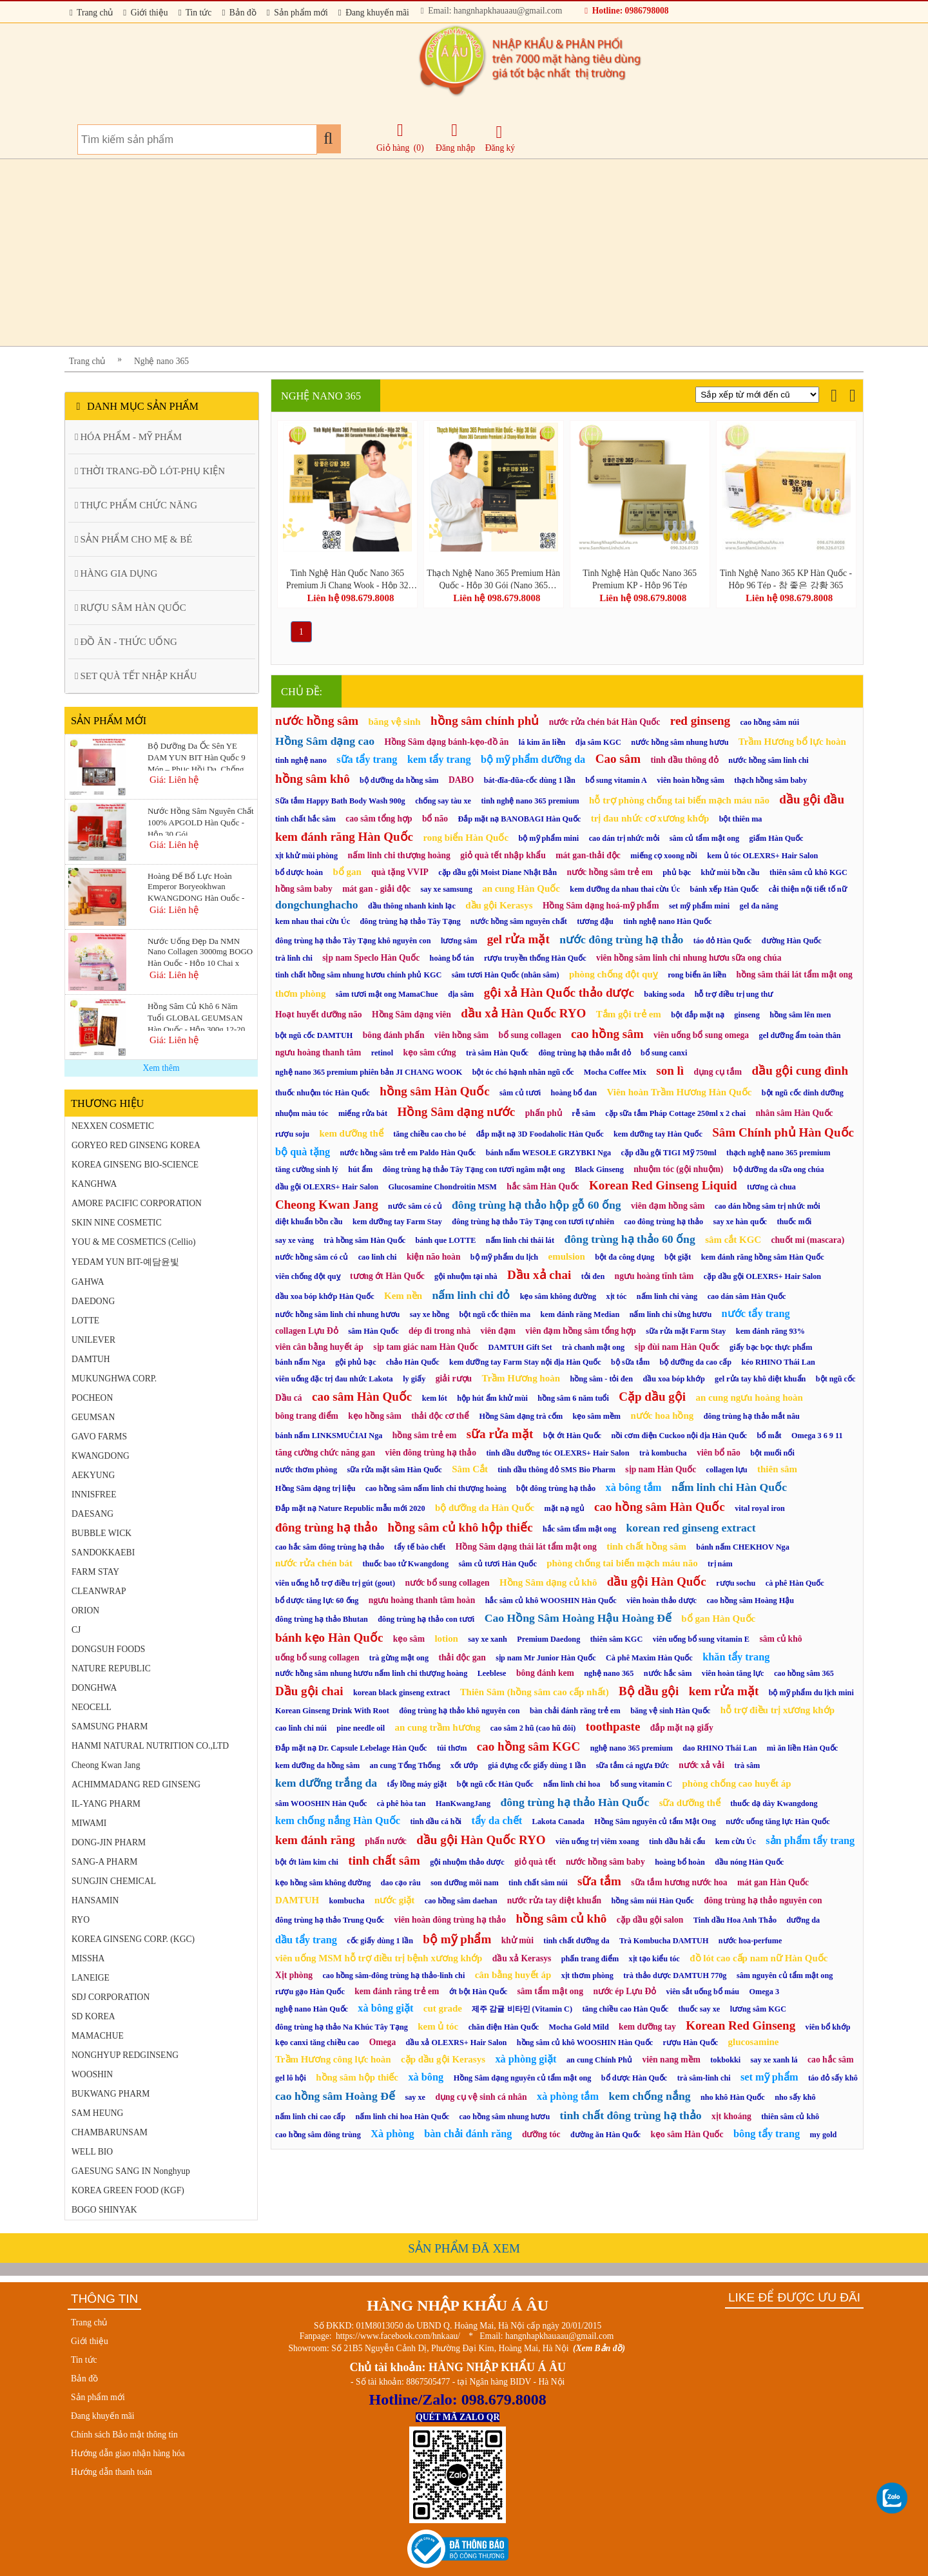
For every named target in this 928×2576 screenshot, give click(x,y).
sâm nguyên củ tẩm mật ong (785, 1975)
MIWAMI (89, 1823)
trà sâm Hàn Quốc (497, 1052)
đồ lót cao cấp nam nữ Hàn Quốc (758, 1958)
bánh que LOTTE (445, 1240)
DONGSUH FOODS (108, 1649)
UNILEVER (93, 1340)
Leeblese (492, 1673)
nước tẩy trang (756, 1313)
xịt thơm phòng (587, 1975)
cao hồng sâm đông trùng (318, 2134)
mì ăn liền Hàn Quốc (802, 1748)
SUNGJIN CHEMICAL (114, 1881)
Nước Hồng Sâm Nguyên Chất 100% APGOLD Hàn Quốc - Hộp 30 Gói (201, 821)
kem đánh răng (315, 1840)
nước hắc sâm (668, 1673)
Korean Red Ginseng (740, 2025)
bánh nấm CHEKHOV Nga (742, 1547)
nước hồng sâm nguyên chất (518, 921)
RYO (81, 1920)
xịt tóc (616, 1296)
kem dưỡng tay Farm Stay (397, 1221)
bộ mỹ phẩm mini (548, 838)
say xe (415, 2097)
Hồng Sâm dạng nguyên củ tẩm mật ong (523, 2077)
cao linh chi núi (301, 1728)
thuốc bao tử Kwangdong (405, 1563)
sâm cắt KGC (733, 1240)
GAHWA (88, 1282)
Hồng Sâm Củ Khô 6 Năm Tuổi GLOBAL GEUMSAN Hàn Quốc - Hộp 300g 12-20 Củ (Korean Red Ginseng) (196, 1016)
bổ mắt (769, 1435)
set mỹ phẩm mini (699, 905)
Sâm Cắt (470, 1469)
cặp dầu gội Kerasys (443, 2059)
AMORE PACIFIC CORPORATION (137, 1203)
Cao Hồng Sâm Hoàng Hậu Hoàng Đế (578, 1617)
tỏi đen (593, 1276)
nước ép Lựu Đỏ (624, 1991)
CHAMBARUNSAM (110, 2132)
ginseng (746, 1014)
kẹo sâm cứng (429, 1052)
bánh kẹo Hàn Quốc (329, 1637)
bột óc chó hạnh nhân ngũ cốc (523, 1072)
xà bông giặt (385, 2008)
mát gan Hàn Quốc (773, 1882)
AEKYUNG (93, 1475)
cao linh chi (377, 1257)
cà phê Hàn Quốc (795, 1583)
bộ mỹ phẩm (457, 1939)
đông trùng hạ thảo (326, 1527)
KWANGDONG (101, 1456)
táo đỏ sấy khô (833, 2077)
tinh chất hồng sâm (646, 1546)
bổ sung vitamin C (641, 1784)
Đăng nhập (455, 137)
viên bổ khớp (828, 2027)
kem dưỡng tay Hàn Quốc (658, 1134)
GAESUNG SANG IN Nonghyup (131, 2171)
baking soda (664, 994)
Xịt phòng (294, 1975)
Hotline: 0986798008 (626, 10)
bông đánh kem (545, 1673)
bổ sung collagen (530, 1035)
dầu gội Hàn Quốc (656, 1581)
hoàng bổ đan (574, 1092)
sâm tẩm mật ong (550, 1991)
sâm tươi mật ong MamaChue (387, 994)
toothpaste (613, 1726)
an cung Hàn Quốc (521, 888)
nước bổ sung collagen (447, 1583)
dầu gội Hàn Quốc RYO (480, 1840)
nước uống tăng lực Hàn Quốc (777, 1821)
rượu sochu (735, 1583)
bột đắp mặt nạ (697, 1014)
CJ (76, 1630)
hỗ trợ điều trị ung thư (734, 994)
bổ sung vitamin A (616, 780)
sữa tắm (599, 1881)
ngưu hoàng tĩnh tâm (654, 1276)
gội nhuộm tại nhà (466, 1276)
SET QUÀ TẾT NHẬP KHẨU (136, 676)
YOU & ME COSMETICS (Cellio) (134, 1242)
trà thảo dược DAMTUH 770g (674, 1975)
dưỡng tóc (541, 2134)
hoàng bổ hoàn (680, 1862)
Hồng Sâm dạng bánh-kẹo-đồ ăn (446, 742)
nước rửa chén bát (314, 1563)
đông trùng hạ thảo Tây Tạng (410, 921)
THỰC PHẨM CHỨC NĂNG (136, 505)
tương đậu (595, 921)
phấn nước (386, 1841)
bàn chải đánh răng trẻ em (575, 1710)
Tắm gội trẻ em (628, 1014)
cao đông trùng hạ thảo (663, 1221)
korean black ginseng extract (401, 1692)
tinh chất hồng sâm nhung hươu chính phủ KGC (358, 974)
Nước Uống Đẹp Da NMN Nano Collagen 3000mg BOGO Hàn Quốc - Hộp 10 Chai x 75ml (200, 951)
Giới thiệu (145, 12)
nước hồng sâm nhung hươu (679, 742)
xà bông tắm (634, 1487)
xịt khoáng (731, 2116)
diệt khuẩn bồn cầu (309, 1221)
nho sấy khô (795, 2097)
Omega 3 (764, 1991)
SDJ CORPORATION (111, 1997)
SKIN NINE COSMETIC (117, 1222)
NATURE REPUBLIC (111, 1668)
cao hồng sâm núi (769, 722)
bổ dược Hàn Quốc (634, 2077)
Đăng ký (500, 138)
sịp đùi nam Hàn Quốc (676, 1347)
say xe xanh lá (774, 2059)
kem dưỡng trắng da (326, 1782)
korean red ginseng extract (691, 1527)
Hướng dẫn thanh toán (111, 2472)
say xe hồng (429, 1314)
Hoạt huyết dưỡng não (318, 1014)
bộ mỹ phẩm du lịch (504, 1257)
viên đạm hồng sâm (668, 1206)
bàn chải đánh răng (468, 2134)
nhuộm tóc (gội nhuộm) (678, 1169)
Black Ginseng (599, 1169)
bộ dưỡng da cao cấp (696, 1362)
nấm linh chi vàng (667, 1296)
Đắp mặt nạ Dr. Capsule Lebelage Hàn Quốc (351, 1748)
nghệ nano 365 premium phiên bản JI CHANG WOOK (368, 1072)
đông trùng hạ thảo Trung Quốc (329, 1920)
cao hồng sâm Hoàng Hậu (750, 1600)
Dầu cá (288, 1398)
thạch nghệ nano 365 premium (778, 1152)
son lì (670, 1070)
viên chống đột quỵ (307, 1276)
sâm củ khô (780, 1639)
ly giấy (414, 1378)
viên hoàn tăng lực (733, 1673)
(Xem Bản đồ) (599, 2348)
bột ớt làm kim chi (306, 1862)
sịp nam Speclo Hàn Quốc (371, 958)
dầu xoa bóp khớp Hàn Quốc (324, 1296)
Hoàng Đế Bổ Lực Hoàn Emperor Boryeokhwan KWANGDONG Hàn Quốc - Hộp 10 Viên (196, 886)
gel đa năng (759, 905)
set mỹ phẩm (769, 2077)
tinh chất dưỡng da (576, 1940)
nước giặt (394, 1900)
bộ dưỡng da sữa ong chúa (778, 1169)
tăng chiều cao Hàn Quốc (625, 2009)
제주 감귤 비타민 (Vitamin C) (522, 2009)
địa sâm (461, 994)
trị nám (720, 1563)
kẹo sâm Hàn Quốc (686, 2134)
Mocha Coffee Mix (615, 1072)
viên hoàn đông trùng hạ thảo (450, 1920)
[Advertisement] (451, 252)
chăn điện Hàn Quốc (504, 2027)
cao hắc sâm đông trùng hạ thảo (329, 1547)
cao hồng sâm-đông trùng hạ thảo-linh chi (393, 1975)
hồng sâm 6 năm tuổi (573, 1398)
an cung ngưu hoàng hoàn (749, 1397)
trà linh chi (294, 958)
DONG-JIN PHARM (109, 1842)
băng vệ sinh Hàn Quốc (670, 1710)
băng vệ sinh (394, 721)
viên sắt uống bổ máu (702, 1991)
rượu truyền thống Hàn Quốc (535, 958)
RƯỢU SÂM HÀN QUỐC (130, 607)
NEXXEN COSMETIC (113, 1126)
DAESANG (92, 1514)
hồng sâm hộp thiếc (357, 2077)
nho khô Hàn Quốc (733, 2097)
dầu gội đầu (811, 799)
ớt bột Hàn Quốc (478, 1991)
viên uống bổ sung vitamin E (701, 1639)
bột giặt (677, 1257)
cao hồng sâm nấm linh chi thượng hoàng (436, 1488)
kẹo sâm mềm (597, 1416)
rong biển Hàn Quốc (465, 837)
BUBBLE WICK (101, 1533)
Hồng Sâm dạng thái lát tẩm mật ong (526, 1547)
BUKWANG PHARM (111, 2094)
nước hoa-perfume (750, 1940)
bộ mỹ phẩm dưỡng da (533, 759)
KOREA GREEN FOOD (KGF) (128, 2190)
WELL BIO (92, 2152)
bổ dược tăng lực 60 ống (316, 1600)
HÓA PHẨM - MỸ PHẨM (128, 437)
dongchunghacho (316, 904)
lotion (446, 1638)
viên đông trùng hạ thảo (430, 1452)
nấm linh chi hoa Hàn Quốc (403, 2116)
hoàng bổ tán (452, 958)
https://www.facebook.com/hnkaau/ (398, 2336)
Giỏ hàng (392, 148)
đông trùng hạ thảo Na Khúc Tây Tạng (341, 2027)
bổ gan (347, 872)
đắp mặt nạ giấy (681, 1728)
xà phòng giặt (525, 2059)
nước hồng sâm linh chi (768, 760)
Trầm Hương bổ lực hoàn (792, 741)
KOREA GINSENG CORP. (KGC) (133, 1939)
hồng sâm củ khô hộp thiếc (459, 1527)
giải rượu (454, 1378)
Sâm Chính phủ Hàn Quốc (783, 1132)
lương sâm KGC (758, 2009)
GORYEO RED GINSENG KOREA (136, 1145)
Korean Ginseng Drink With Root (332, 1710)
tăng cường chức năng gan (325, 1452)
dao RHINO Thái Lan (719, 1748)
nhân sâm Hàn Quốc (794, 1113)
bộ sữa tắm (630, 1362)
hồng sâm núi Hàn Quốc (653, 1900)
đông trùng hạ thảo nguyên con (763, 1900)
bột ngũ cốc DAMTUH (314, 1035)
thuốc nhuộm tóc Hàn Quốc (322, 1092)
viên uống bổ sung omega (701, 1035)
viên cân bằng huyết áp (319, 1347)
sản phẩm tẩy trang (810, 1840)
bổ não (435, 818)
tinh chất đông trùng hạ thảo (631, 2115)
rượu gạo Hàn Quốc (310, 1991)
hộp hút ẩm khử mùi (492, 1398)
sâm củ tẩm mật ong (704, 838)
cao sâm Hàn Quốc (362, 1396)
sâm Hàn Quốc (373, 1331)
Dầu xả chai (539, 1275)
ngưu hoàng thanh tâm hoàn (422, 1600)
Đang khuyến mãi (373, 12)
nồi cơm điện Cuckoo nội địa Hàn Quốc (679, 1435)
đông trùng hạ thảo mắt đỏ (584, 1052)
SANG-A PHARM (104, 1862)
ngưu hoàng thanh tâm (318, 1052)
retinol (382, 1052)
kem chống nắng (649, 2096)
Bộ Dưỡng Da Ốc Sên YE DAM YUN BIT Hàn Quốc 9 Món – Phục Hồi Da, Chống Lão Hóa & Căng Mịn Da (197, 756)
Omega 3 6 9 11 (817, 1435)
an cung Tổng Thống (405, 1765)
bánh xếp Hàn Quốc (724, 889)
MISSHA (88, 1958)
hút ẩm (360, 1169)
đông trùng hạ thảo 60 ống (629, 1239)
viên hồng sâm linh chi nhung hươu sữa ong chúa (688, 958)
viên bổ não (718, 1452)
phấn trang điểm (590, 1958)
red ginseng (700, 720)
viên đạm (498, 1331)
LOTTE (85, 1320)
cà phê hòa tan (401, 1803)
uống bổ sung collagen (317, 1657)
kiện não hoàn (434, 1257)
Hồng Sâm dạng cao (324, 741)
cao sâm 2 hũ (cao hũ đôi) (533, 1728)
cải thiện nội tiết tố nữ (808, 889)
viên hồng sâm (461, 1035)
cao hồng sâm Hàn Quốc (659, 1507)
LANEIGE (91, 1978)
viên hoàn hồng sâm (690, 780)
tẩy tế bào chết (420, 1547)
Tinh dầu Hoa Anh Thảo (735, 1920)
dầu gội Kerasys (498, 905)
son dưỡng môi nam (464, 1882)
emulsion (566, 1256)
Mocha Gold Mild (579, 2027)
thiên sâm (777, 1469)
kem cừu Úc (735, 1841)
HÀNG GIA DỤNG (116, 573)
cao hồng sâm (607, 1034)
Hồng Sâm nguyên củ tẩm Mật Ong (655, 1821)
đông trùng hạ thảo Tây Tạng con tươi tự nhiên (533, 1221)
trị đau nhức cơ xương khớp (650, 818)
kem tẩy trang (439, 759)
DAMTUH (91, 1359)
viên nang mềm (672, 2059)
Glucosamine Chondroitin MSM (443, 1186)
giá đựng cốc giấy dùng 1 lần (537, 1765)
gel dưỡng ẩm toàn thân (800, 1035)
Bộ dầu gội (649, 1691)
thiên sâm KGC (616, 1639)
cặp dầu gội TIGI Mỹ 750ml (669, 1152)
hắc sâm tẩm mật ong (579, 1528)
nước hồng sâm (316, 720)
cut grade (442, 2008)
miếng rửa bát (362, 1113)
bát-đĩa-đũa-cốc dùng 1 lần (529, 780)
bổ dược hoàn (299, 872)
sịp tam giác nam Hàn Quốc (425, 1347)
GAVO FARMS (99, 1436)
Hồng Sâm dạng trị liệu (315, 1488)
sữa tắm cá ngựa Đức (632, 1765)
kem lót (434, 1398)
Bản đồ (239, 12)
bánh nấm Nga (300, 1362)
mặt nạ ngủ (565, 1508)
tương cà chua (771, 1186)
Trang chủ (91, 12)
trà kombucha (663, 1452)
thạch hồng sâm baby (770, 780)
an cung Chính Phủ (599, 2059)
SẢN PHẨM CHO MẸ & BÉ (133, 539)
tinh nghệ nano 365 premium (530, 800)
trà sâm (747, 1765)
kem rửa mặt (724, 1691)
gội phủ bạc (355, 1362)
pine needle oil (360, 1728)
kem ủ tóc (438, 2026)
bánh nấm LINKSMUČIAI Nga (328, 1435)
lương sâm (459, 940)
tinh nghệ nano (301, 760)
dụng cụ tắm (718, 1072)
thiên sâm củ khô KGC (808, 872)
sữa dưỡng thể (689, 1803)
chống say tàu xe (443, 800)
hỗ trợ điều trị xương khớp (777, 1710)
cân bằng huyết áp (513, 1975)
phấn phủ (543, 1113)
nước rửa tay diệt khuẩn (554, 1900)
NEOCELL (91, 1707)
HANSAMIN (95, 1900)
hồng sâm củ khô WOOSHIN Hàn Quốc (585, 2042)
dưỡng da (803, 1920)
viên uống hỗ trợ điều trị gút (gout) (335, 1583)
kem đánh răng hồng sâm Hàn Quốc (762, 1257)
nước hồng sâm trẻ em (609, 872)
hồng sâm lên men (800, 1014)
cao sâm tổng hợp (378, 818)
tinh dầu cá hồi (435, 1821)
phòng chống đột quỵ (613, 974)
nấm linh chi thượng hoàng (398, 855)
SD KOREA (93, 2016)
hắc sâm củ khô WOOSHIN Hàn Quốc (551, 1600)
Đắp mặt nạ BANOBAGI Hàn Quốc (519, 818)
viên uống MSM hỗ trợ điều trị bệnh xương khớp (378, 1958)
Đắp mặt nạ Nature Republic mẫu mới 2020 (350, 1508)
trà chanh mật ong (593, 1347)
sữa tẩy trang (366, 759)
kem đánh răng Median (580, 1314)
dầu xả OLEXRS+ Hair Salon (456, 2042)
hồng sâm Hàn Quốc (434, 1091)
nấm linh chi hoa (571, 1784)
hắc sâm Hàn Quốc (543, 1186)
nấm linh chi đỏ (471, 1295)
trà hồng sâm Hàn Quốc (364, 1240)
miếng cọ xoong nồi (663, 855)
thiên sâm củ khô (790, 2116)
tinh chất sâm (384, 1860)
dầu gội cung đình (800, 1070)
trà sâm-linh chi (704, 2077)
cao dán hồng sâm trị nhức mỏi (767, 1206)
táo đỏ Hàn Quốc (722, 940)
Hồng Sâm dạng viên (411, 1014)
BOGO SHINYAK (104, 2210)
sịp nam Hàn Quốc (660, 1469)
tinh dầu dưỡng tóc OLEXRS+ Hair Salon (557, 1452)
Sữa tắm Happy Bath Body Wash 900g (340, 800)
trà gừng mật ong (399, 1657)
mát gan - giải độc (376, 889)
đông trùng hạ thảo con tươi (426, 1619)
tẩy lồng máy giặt (417, 1784)
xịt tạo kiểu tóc (654, 1958)
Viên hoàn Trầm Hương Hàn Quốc (679, 1092)
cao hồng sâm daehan (461, 1900)
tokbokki (725, 2059)
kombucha (347, 1900)
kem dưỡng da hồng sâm (317, 1765)
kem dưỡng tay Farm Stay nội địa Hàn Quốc (525, 1362)
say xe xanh (487, 1639)
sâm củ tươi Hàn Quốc (497, 1563)
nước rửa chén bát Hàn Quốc (605, 722)
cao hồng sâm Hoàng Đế (335, 2096)
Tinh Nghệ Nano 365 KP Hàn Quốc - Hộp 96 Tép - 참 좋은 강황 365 (786, 578)
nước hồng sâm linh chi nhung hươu (337, 1314)
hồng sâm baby (304, 889)
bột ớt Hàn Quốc (572, 1435)
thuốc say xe (699, 2009)
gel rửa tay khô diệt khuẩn (760, 1378)
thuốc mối (794, 1221)
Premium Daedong (548, 1639)
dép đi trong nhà (439, 1331)
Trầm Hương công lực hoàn (333, 2059)
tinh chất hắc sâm (305, 818)
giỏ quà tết (535, 1862)
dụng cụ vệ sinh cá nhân (481, 2097)
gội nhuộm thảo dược (467, 1862)
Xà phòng (392, 2134)
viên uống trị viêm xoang (597, 1841)
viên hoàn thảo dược (661, 1600)
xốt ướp (464, 1765)
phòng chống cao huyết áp (736, 1783)
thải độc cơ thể (440, 1416)
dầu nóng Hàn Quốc (749, 1862)
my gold (823, 2134)
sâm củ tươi (520, 1092)
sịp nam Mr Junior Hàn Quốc (545, 1657)
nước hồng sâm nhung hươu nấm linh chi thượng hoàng (371, 1673)
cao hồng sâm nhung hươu (504, 2116)
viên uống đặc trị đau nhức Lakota (334, 1378)
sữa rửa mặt (500, 1434)
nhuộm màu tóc (301, 1113)
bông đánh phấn (394, 1035)
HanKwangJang (463, 1803)
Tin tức (195, 12)
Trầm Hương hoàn (521, 1378)
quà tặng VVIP (400, 872)
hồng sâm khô (312, 778)
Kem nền (403, 1296)
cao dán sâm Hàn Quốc (747, 1296)
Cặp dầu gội (652, 1396)
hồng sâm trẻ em (424, 1435)
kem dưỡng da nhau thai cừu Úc (625, 889)
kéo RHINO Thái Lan (778, 1362)
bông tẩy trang (766, 2134)
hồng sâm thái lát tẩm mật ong (795, 974)
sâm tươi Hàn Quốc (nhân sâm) (505, 974)
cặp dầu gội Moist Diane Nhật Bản (497, 872)
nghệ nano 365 (608, 1673)
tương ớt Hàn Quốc (387, 1276)
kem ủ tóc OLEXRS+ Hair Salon (762, 855)
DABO (461, 780)
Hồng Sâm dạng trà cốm (521, 1416)
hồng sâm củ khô (561, 1918)
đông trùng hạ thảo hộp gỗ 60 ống (536, 1204)
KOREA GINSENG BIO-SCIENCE (135, 1164)
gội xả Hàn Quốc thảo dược (559, 992)
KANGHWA (94, 1184)
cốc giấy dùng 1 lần (380, 1940)
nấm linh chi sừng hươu (671, 1314)
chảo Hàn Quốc (413, 1362)
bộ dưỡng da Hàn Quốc (484, 1508)
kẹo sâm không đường (558, 1296)
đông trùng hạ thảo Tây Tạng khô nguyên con (353, 940)
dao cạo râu (401, 1882)
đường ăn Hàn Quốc (605, 2134)
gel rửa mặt (518, 939)
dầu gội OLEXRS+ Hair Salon (326, 1186)
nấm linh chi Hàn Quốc (729, 1487)
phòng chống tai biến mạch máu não (621, 1563)
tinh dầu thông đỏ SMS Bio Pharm (556, 1469)
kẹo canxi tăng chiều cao (317, 2042)
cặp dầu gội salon (650, 1920)
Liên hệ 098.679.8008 (350, 598)
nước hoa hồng (661, 1415)
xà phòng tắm (568, 2096)
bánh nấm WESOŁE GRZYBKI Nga (548, 1152)
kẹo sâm (409, 1639)
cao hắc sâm (830, 2059)
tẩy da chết (496, 1820)
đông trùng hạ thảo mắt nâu (752, 1416)
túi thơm (452, 1748)
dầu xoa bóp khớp (673, 1378)
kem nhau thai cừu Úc (312, 921)
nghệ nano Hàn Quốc (311, 2009)
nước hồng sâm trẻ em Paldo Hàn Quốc (408, 1152)
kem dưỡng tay (647, 2027)
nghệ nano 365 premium (631, 1748)
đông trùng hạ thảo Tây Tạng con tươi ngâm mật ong (474, 1169)
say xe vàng (294, 1240)
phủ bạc (676, 872)
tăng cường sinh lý (306, 1169)
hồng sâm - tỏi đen (601, 1378)
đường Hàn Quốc (792, 940)
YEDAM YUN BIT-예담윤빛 (125, 1262)
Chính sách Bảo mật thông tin (124, 2434)
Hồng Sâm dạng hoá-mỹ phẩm (601, 905)
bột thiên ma (740, 818)
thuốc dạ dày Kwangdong (773, 1803)
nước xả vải (701, 1765)
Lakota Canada (558, 1821)
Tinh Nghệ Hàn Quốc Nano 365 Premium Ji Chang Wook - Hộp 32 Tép (347, 578)
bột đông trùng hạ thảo (555, 1488)
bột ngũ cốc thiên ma (495, 1314)
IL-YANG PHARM (106, 1804)
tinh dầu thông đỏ (684, 760)
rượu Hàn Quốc (691, 2042)
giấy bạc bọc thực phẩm (771, 1347)
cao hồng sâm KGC (529, 1746)
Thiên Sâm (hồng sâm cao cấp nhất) (534, 1692)
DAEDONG (93, 1301)
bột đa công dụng (624, 1257)
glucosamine (753, 2042)
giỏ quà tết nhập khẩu (503, 855)
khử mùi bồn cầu (730, 872)
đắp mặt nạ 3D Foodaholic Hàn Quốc (540, 1134)
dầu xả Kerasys (522, 1958)
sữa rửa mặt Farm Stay (686, 1331)
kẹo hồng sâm (374, 1416)
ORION (85, 1610)
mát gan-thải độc (588, 855)
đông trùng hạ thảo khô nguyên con (459, 1710)
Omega (382, 2042)
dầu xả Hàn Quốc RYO (523, 1013)
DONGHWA (94, 1688)
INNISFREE (94, 1494)
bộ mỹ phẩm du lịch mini (811, 1692)
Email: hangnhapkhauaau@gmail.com (491, 10)
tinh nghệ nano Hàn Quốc (667, 921)
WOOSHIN (92, 2074)
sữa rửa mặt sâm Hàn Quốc (394, 1469)
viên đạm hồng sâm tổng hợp (580, 1331)
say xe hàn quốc (740, 1221)
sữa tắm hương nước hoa (679, 1882)
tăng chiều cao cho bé (429, 1134)
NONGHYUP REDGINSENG (125, 2055)
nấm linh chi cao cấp (310, 2116)
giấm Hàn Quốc (776, 838)
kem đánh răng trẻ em (396, 1991)
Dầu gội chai (309, 1691)
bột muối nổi (772, 1452)
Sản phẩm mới (297, 12)
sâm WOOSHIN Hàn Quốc (321, 1803)
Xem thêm (160, 1068)
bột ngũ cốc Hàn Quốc (495, 1784)
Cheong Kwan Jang (106, 1765)
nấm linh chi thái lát (520, 1240)
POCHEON (92, 1398)
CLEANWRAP (99, 1591)
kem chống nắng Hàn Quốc (337, 1820)
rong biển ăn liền (697, 974)
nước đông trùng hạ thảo (621, 939)
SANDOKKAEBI (103, 1552)
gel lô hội (290, 2077)
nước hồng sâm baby (605, 1862)
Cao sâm (618, 758)
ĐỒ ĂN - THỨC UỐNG (126, 642)
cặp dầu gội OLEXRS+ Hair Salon (762, 1276)
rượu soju (292, 1134)
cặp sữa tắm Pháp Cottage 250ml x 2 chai (675, 1113)
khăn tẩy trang (735, 1657)
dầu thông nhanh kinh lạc (412, 905)
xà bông (425, 2077)
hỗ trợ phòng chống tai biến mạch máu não (679, 800)
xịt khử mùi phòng (306, 855)
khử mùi (517, 1940)
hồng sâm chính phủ (484, 720)
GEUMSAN (93, 1417)
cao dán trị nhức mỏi (624, 838)
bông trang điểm (306, 1416)
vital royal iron (760, 1508)
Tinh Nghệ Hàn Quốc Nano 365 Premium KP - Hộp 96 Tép (640, 578)
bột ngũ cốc (836, 1378)
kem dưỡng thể (351, 1133)
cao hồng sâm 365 (804, 1673)
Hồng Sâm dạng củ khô (548, 1582)
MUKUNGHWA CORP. (114, 1378)
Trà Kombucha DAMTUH (663, 1940)
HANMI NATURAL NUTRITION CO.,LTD (150, 1746)
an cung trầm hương (437, 1727)
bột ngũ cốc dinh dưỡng (803, 1092)
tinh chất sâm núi (538, 1882)
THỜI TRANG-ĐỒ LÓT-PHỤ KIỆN (150, 471)
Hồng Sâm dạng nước (456, 1112)
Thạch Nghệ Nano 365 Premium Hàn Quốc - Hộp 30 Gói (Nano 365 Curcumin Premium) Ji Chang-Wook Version (493, 578)
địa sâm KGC (598, 742)
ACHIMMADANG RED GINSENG (136, 1784)
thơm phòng (300, 993)
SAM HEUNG (97, 2113)
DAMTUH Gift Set (520, 1347)
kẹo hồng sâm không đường (323, 1882)
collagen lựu (727, 1469)
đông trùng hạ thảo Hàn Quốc (574, 1802)
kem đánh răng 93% (770, 1331)
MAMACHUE (98, 2036)
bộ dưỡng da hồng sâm (399, 780)
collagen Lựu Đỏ (306, 1331)
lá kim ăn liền (542, 742)
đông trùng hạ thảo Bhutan (321, 1619)
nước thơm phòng (306, 1469)
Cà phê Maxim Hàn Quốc (649, 1657)
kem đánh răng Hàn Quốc (344, 836)
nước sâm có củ (414, 1206)
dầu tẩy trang (306, 1940)
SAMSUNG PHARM (110, 1726)
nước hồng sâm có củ (311, 1257)
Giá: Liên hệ (174, 779)
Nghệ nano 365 (161, 361)
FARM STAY (95, 1572)
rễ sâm (583, 1113)
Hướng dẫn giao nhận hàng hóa (128, 2453)
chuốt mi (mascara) (807, 1240)
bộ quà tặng (302, 1152)
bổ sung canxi (664, 1052)
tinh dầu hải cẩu (677, 1841)
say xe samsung (446, 889)
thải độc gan (461, 1657)
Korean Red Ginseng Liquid (663, 1185)
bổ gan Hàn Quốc (718, 1618)
